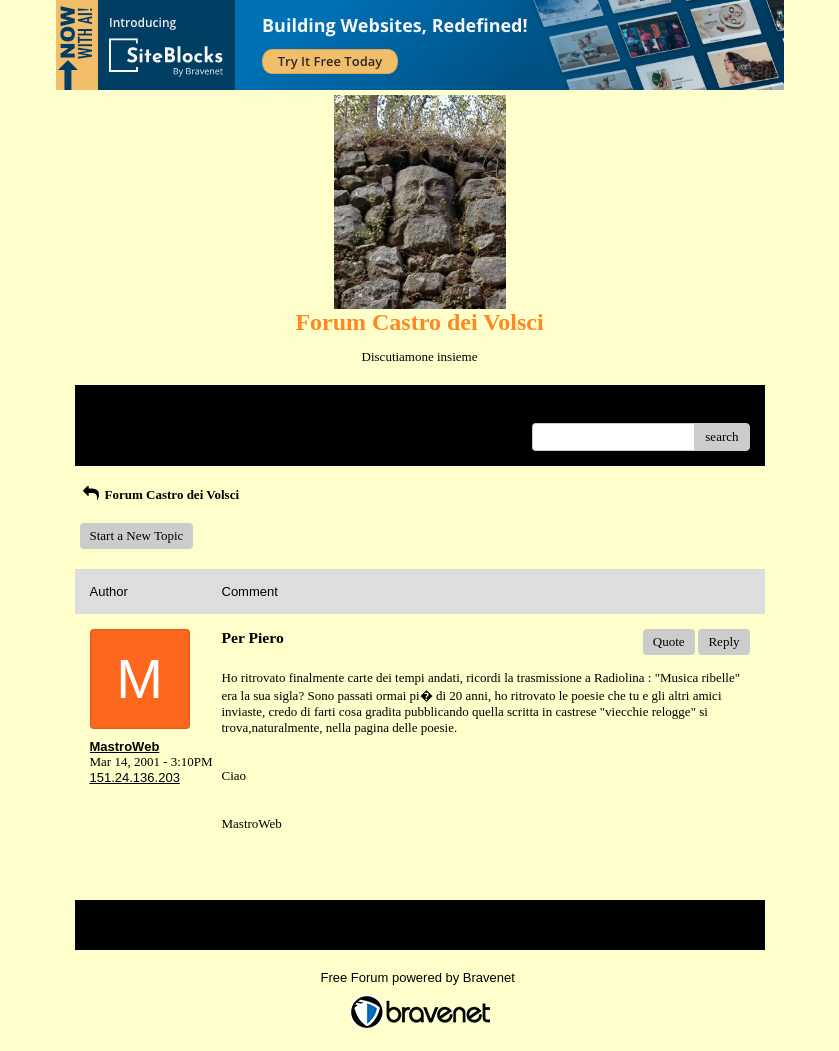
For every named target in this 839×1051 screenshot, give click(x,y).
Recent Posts (123, 430)
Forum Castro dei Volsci (160, 494)
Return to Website (136, 407)
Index (215, 407)
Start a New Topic (137, 535)
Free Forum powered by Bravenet (420, 977)
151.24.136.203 (135, 777)
